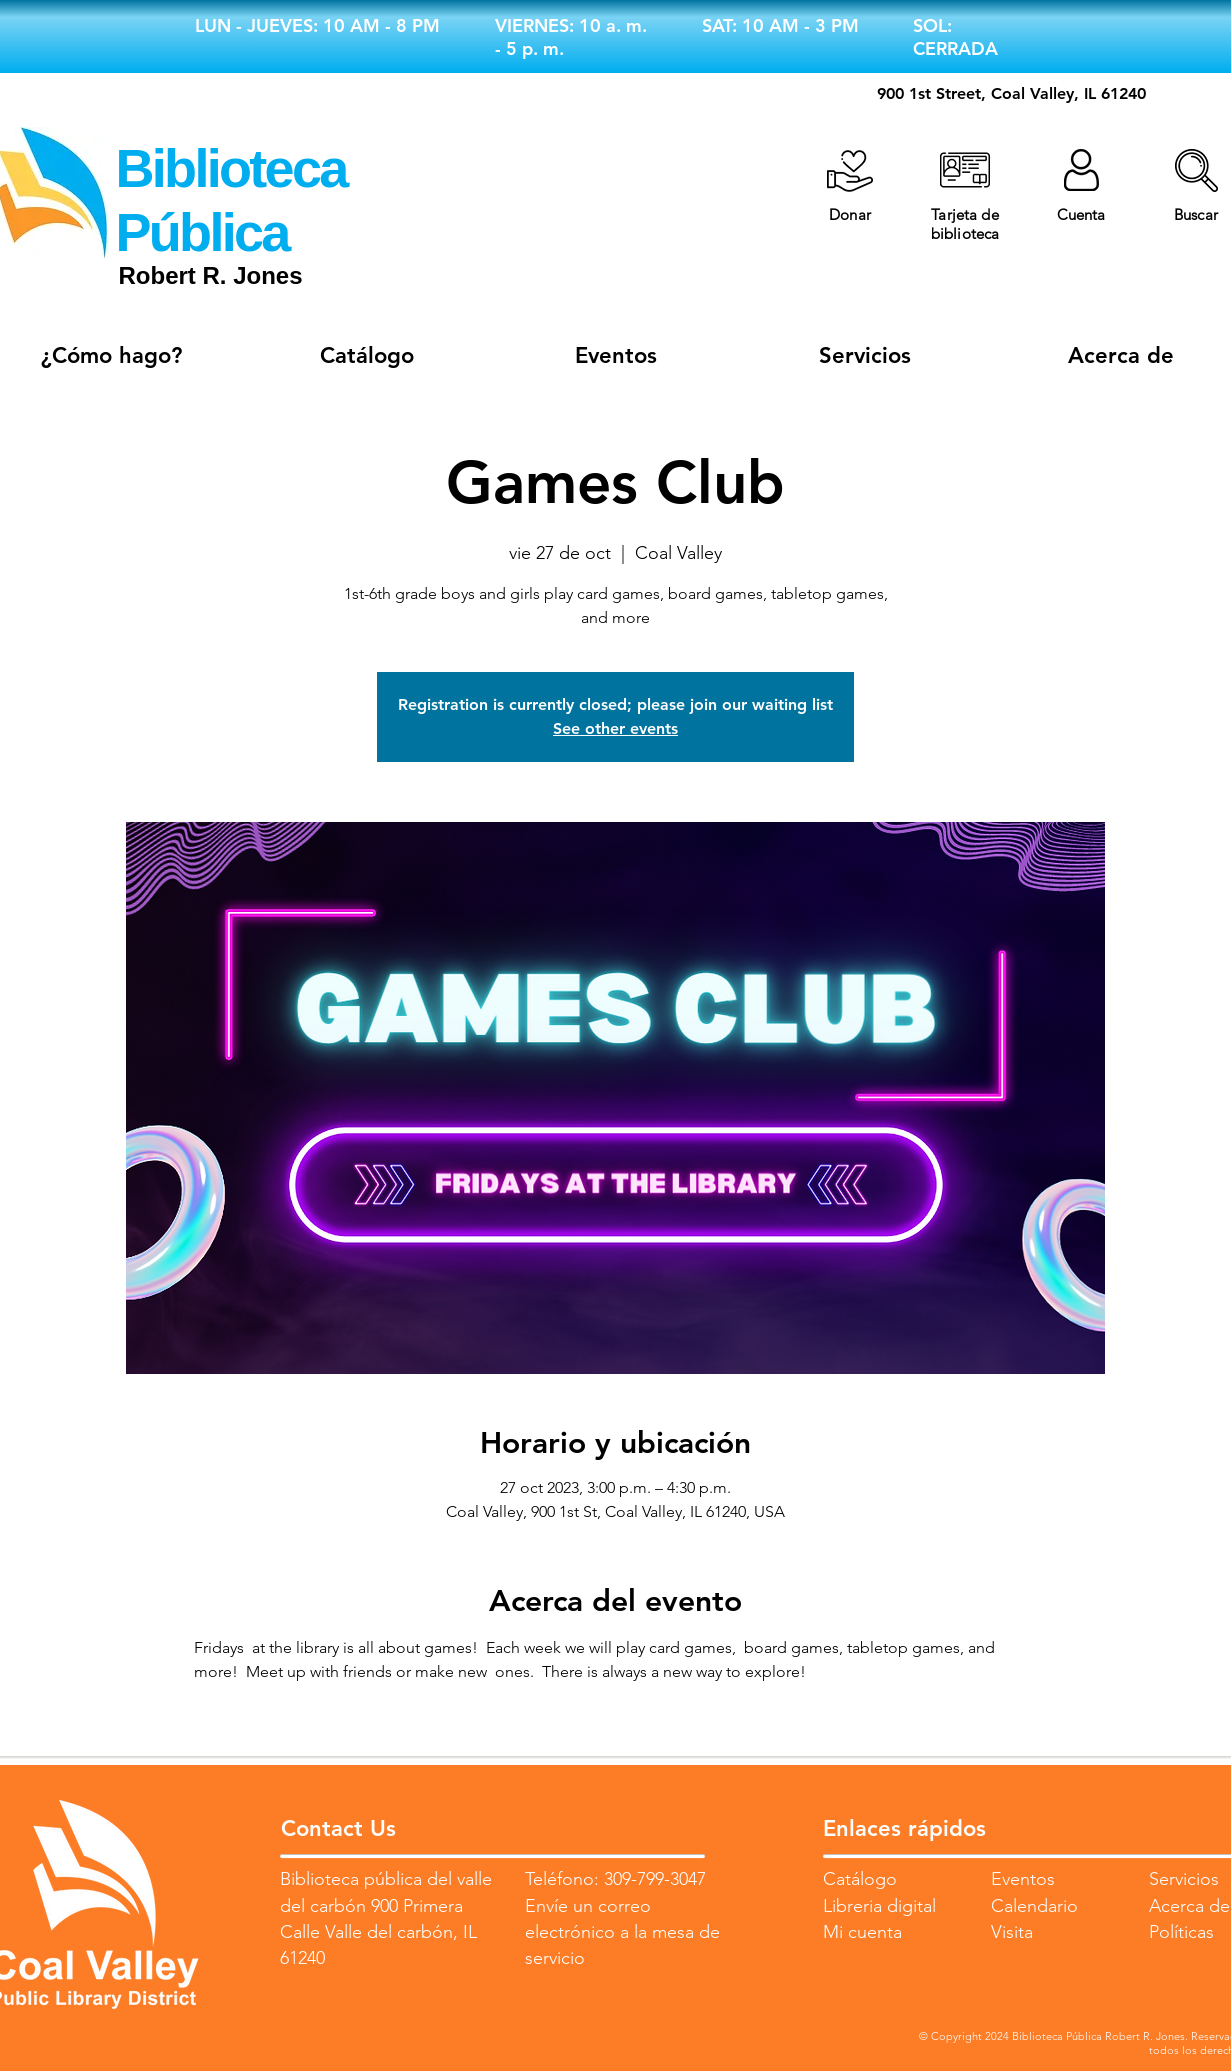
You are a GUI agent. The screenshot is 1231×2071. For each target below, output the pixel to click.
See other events (615, 728)
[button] (1196, 170)
